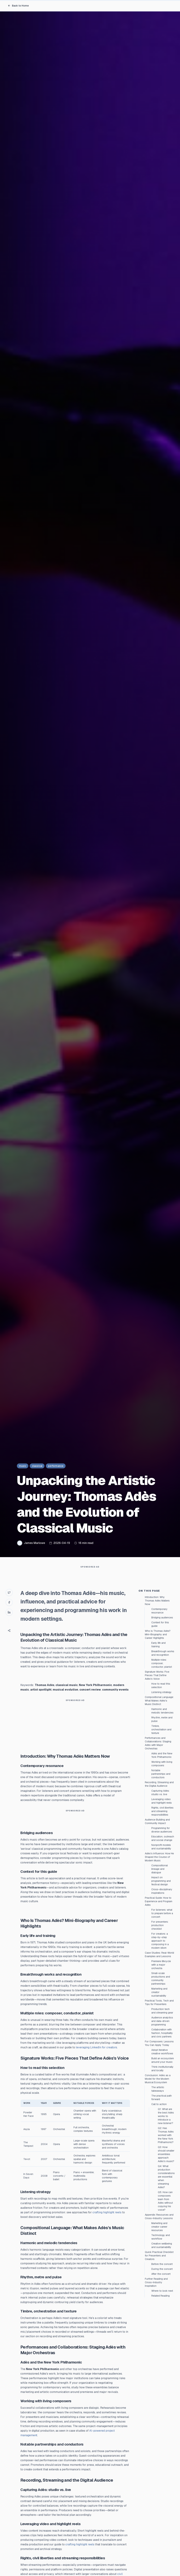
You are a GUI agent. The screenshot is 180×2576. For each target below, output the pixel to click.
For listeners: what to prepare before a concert (162, 2038)
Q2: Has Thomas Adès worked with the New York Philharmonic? (166, 2259)
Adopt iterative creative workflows (162, 2176)
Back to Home (18, 5)
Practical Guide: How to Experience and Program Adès (158, 2026)
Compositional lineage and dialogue (159, 1993)
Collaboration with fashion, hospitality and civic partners (162, 2157)
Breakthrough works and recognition (162, 1777)
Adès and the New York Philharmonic (161, 1879)
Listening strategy (161, 1816)
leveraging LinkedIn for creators (96, 2054)
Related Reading (160, 2420)
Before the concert (162, 2388)
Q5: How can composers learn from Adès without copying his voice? (165, 2325)
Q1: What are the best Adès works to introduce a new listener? (166, 2240)
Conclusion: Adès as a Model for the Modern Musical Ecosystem (158, 2203)
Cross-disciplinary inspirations (161, 2015)
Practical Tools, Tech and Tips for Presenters (159, 2127)
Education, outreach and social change (162, 1962)
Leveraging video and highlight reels (161, 1925)
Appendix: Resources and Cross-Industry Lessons (159, 2341)
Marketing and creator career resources (159, 2351)
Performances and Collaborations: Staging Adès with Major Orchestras (158, 1868)
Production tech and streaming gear (162, 2135)
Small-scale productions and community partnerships (160, 2103)
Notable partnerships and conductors (160, 1898)
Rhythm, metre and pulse (161, 1843)
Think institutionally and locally (162, 2193)
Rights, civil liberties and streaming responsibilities (162, 1936)
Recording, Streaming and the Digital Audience (159, 1908)
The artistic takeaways (157, 2213)
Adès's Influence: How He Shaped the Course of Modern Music (159, 1981)
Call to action (159, 2228)
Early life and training (158, 1769)
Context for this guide (160, 1748)
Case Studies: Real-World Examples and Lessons (159, 2079)
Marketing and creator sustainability (159, 2117)
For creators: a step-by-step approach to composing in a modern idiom (160, 2065)
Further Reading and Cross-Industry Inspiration (156, 2407)
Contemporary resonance (159, 1735)
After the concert (161, 2398)
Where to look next (162, 2415)
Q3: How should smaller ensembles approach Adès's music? (166, 2278)
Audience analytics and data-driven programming (162, 2145)
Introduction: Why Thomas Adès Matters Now (157, 1725)
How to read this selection (160, 1810)
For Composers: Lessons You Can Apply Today (159, 2167)
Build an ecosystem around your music (162, 2184)
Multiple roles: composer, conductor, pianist (161, 1788)
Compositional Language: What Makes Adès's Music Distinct (159, 1825)
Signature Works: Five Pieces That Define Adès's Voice (157, 1800)
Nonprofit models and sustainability (161, 1971)
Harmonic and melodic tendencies (162, 1835)
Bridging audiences (162, 1742)
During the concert (162, 2393)
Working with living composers (161, 1888)
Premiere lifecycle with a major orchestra (161, 2089)
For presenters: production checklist (159, 2050)
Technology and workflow (160, 2361)
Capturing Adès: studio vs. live (160, 1917)
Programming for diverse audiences (161, 1954)
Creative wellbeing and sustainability (161, 2369)
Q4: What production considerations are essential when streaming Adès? (166, 2301)
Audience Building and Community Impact (157, 1946)
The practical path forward (161, 2222)
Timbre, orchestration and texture (161, 1854)
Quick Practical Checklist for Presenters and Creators (159, 2380)
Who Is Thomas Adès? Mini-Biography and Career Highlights (158, 1759)
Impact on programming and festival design (161, 2005)
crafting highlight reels (106, 2219)
